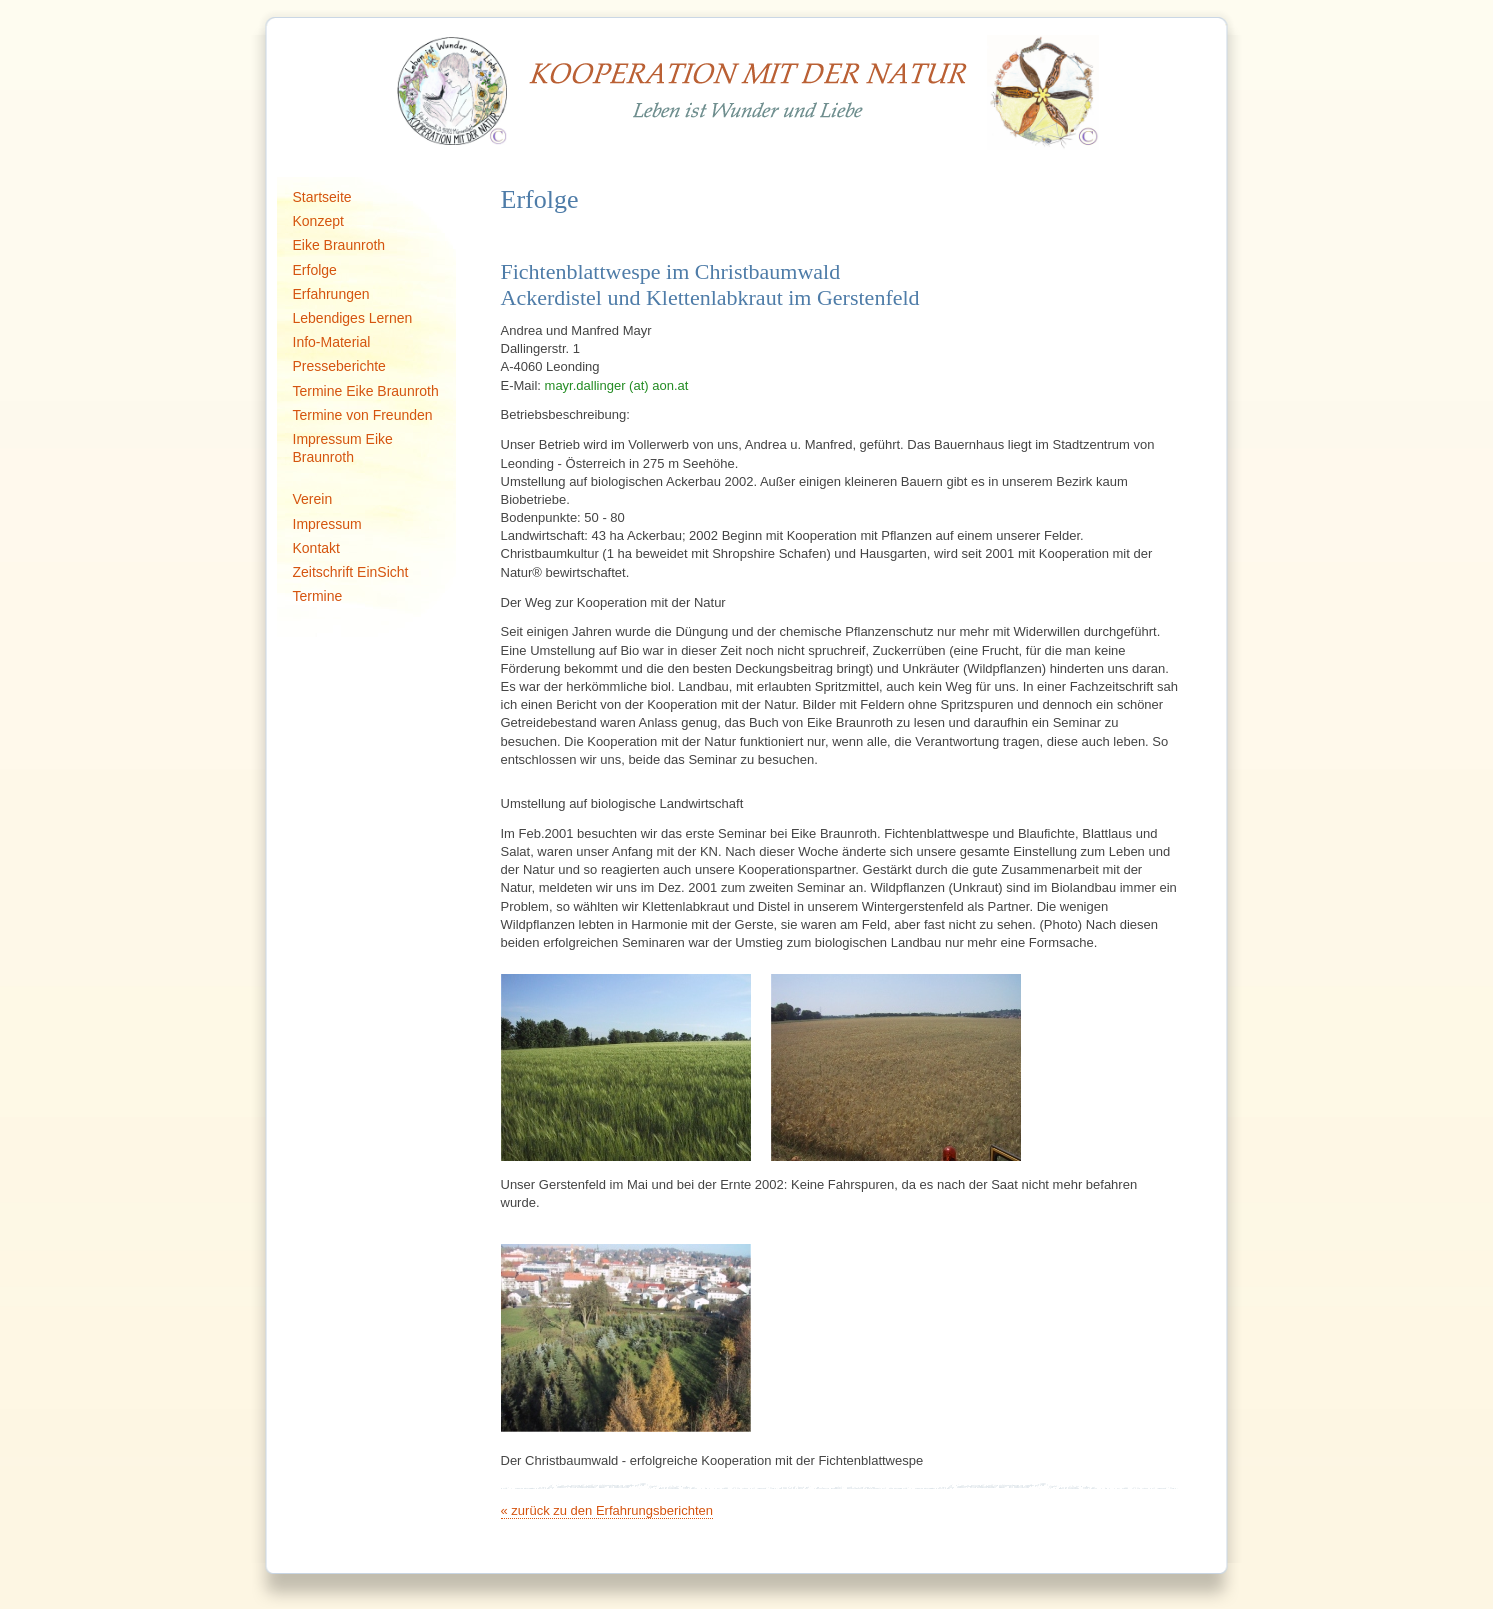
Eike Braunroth (339, 245)
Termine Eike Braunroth (366, 391)
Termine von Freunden (363, 415)
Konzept (318, 221)
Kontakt (316, 548)
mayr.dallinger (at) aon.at (617, 385)
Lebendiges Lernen (353, 318)
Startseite (322, 197)
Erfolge (315, 270)
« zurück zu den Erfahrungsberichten (607, 1510)
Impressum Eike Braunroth (343, 448)
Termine (318, 596)
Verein (313, 499)
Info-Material (332, 342)
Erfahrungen (331, 294)
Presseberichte (339, 366)
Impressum (327, 524)
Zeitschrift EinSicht (351, 572)
